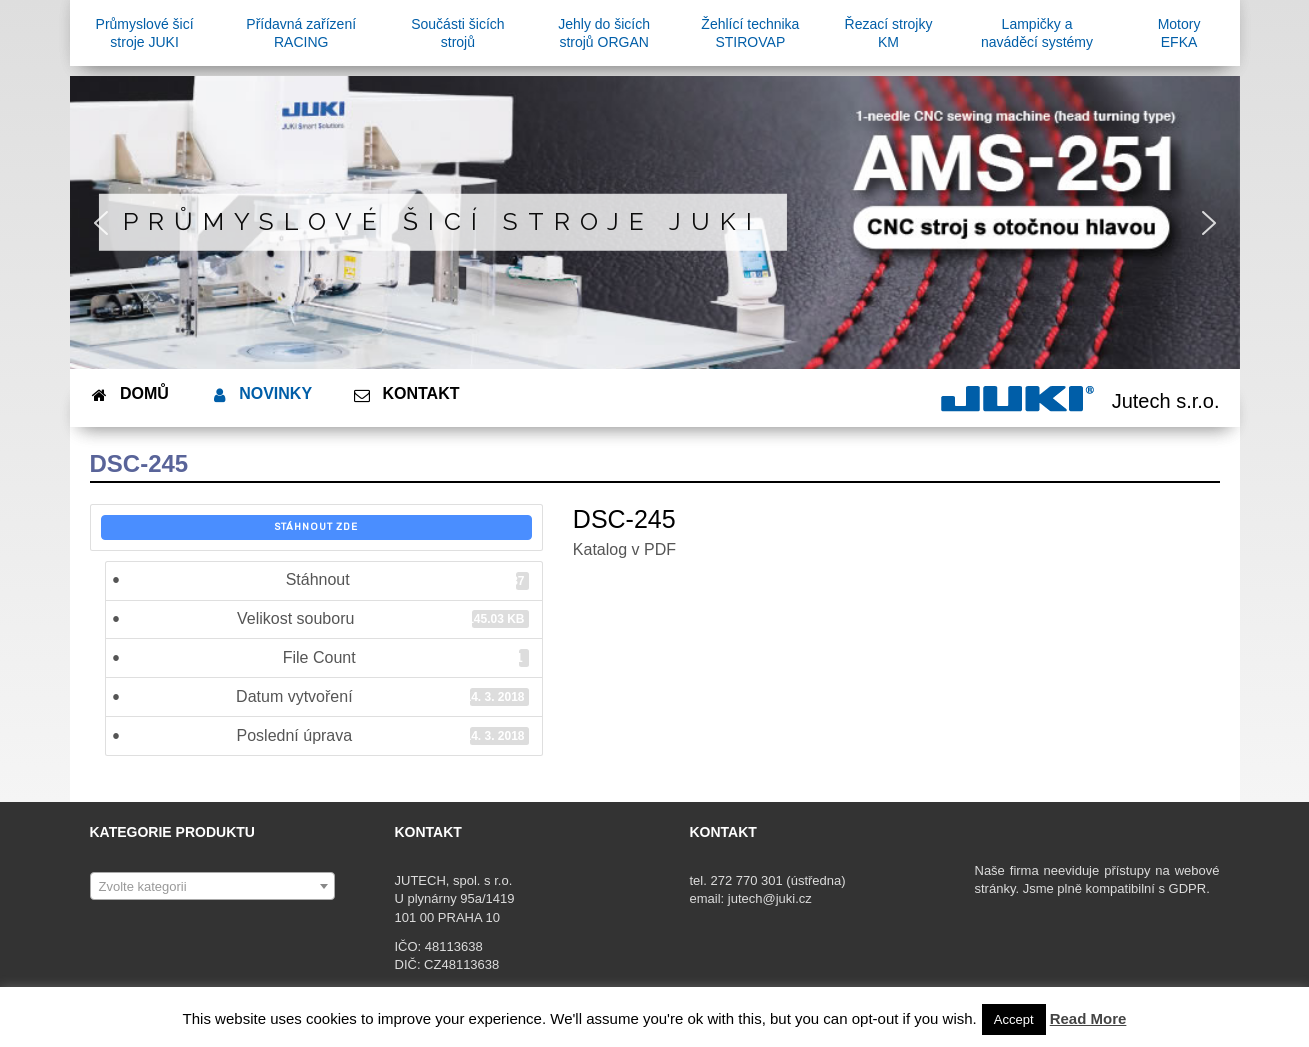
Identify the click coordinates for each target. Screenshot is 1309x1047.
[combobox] (212, 886)
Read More (1088, 1018)
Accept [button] (1014, 1019)
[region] (655, 222)
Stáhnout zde (316, 527)
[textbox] (212, 887)
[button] (101, 223)
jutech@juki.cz (772, 898)
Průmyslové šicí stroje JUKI (442, 221)
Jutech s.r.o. (1166, 401)
